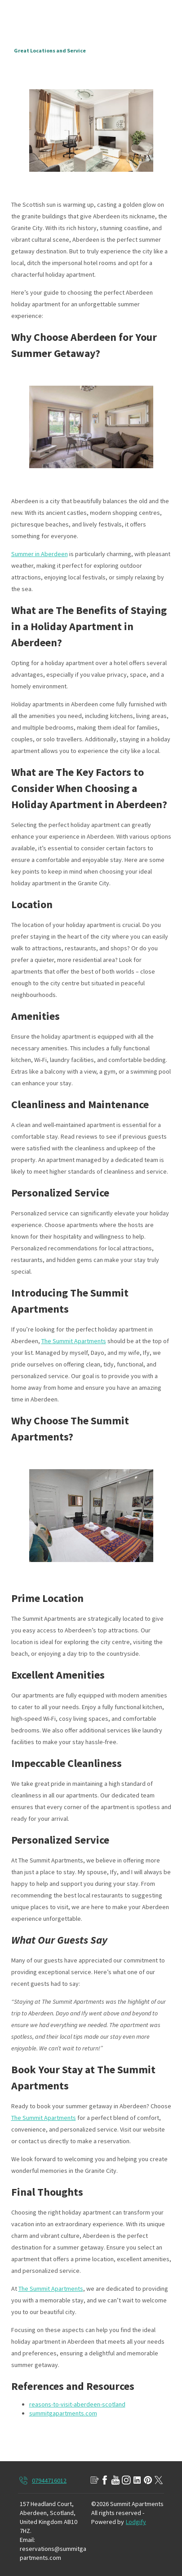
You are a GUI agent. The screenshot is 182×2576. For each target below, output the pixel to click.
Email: (27, 2540)
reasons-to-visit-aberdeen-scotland (77, 2404)
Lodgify (136, 2522)
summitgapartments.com (63, 2413)
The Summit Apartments (73, 1341)
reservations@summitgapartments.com (53, 2553)
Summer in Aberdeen (39, 554)
